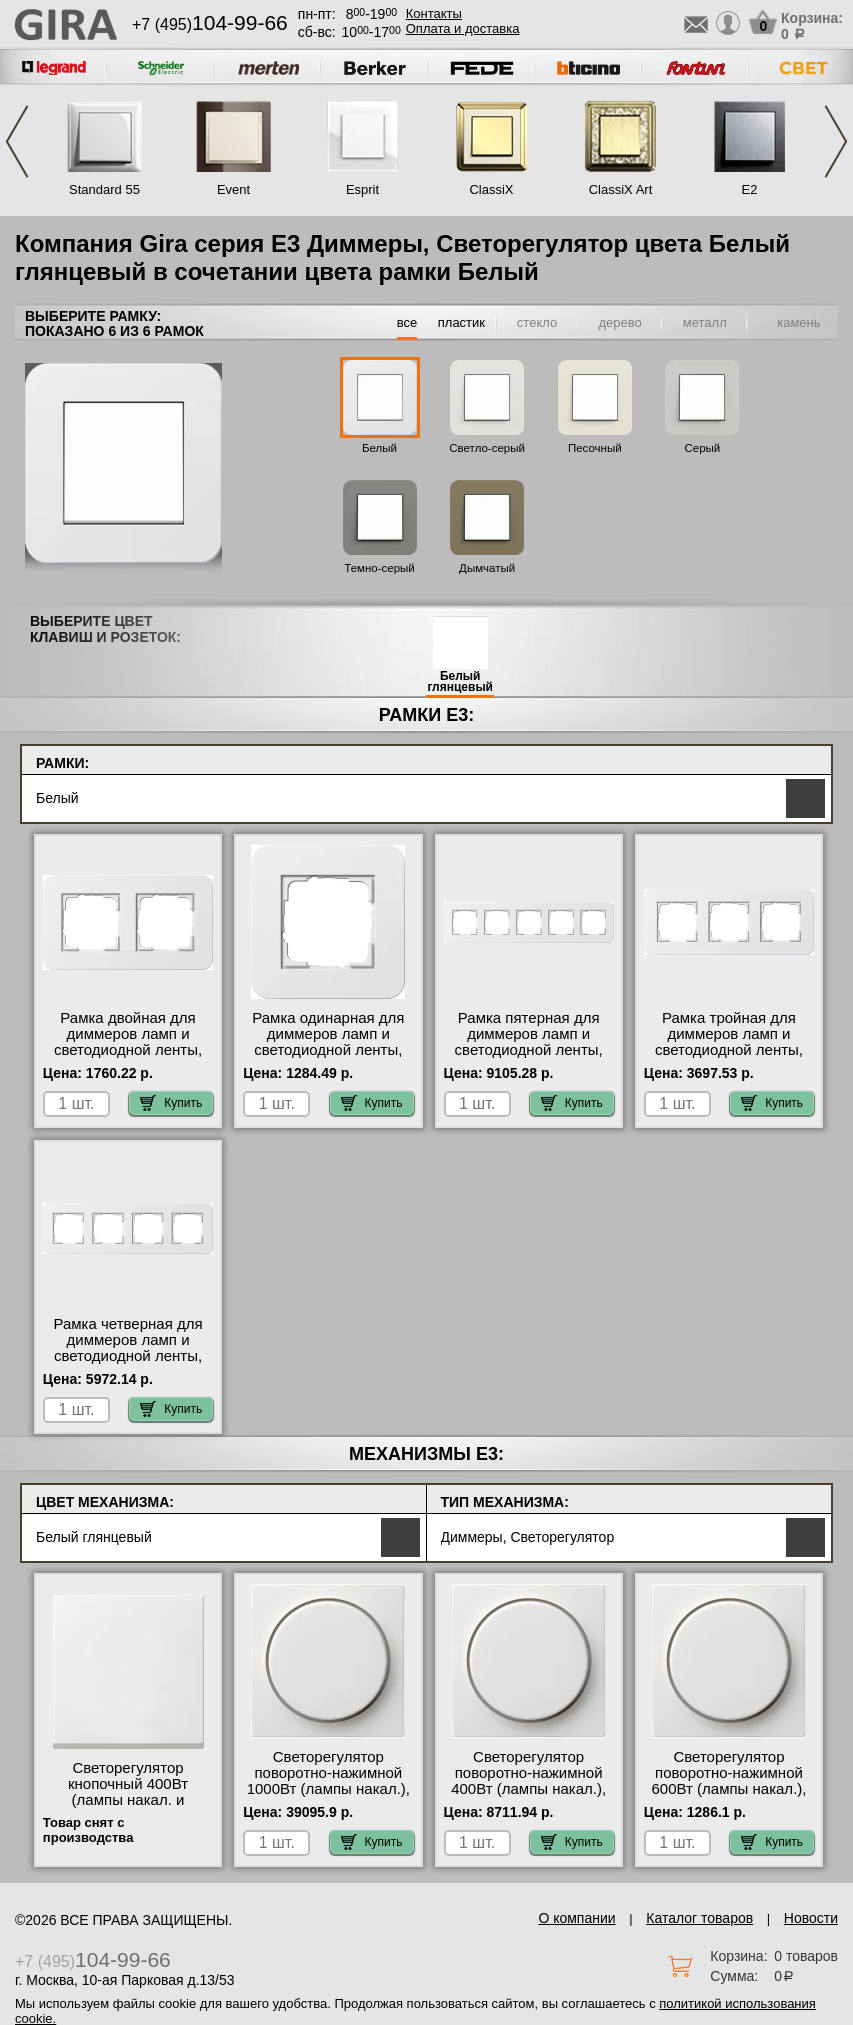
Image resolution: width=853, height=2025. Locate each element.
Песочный (595, 448)
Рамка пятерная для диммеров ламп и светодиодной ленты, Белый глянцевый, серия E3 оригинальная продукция (529, 1058)
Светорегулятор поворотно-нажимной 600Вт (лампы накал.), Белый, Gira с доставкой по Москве (728, 1789)
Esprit (362, 189)
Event (233, 189)
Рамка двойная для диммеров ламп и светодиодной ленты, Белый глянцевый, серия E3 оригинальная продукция (128, 1058)
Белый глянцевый (460, 682)
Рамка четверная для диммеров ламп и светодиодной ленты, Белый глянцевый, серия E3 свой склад (127, 1356)
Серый (702, 448)
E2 (750, 189)
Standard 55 (104, 189)
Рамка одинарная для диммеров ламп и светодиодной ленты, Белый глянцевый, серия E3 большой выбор (328, 1058)
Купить (171, 1103)
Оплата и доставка (463, 28)
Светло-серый (487, 448)
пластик (461, 322)
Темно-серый (379, 568)
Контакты (434, 13)
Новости (811, 1918)
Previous (17, 141)
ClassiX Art (621, 189)
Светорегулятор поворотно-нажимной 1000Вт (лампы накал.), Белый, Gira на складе (328, 1781)
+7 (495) (210, 24)
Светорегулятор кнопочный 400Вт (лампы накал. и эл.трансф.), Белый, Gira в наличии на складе (127, 1808)
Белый (379, 448)
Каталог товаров (699, 1918)
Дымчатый (487, 568)
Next (836, 141)
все (407, 322)
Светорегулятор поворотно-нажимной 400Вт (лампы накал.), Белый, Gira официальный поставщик (528, 1797)
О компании (576, 1918)
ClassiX (491, 189)
